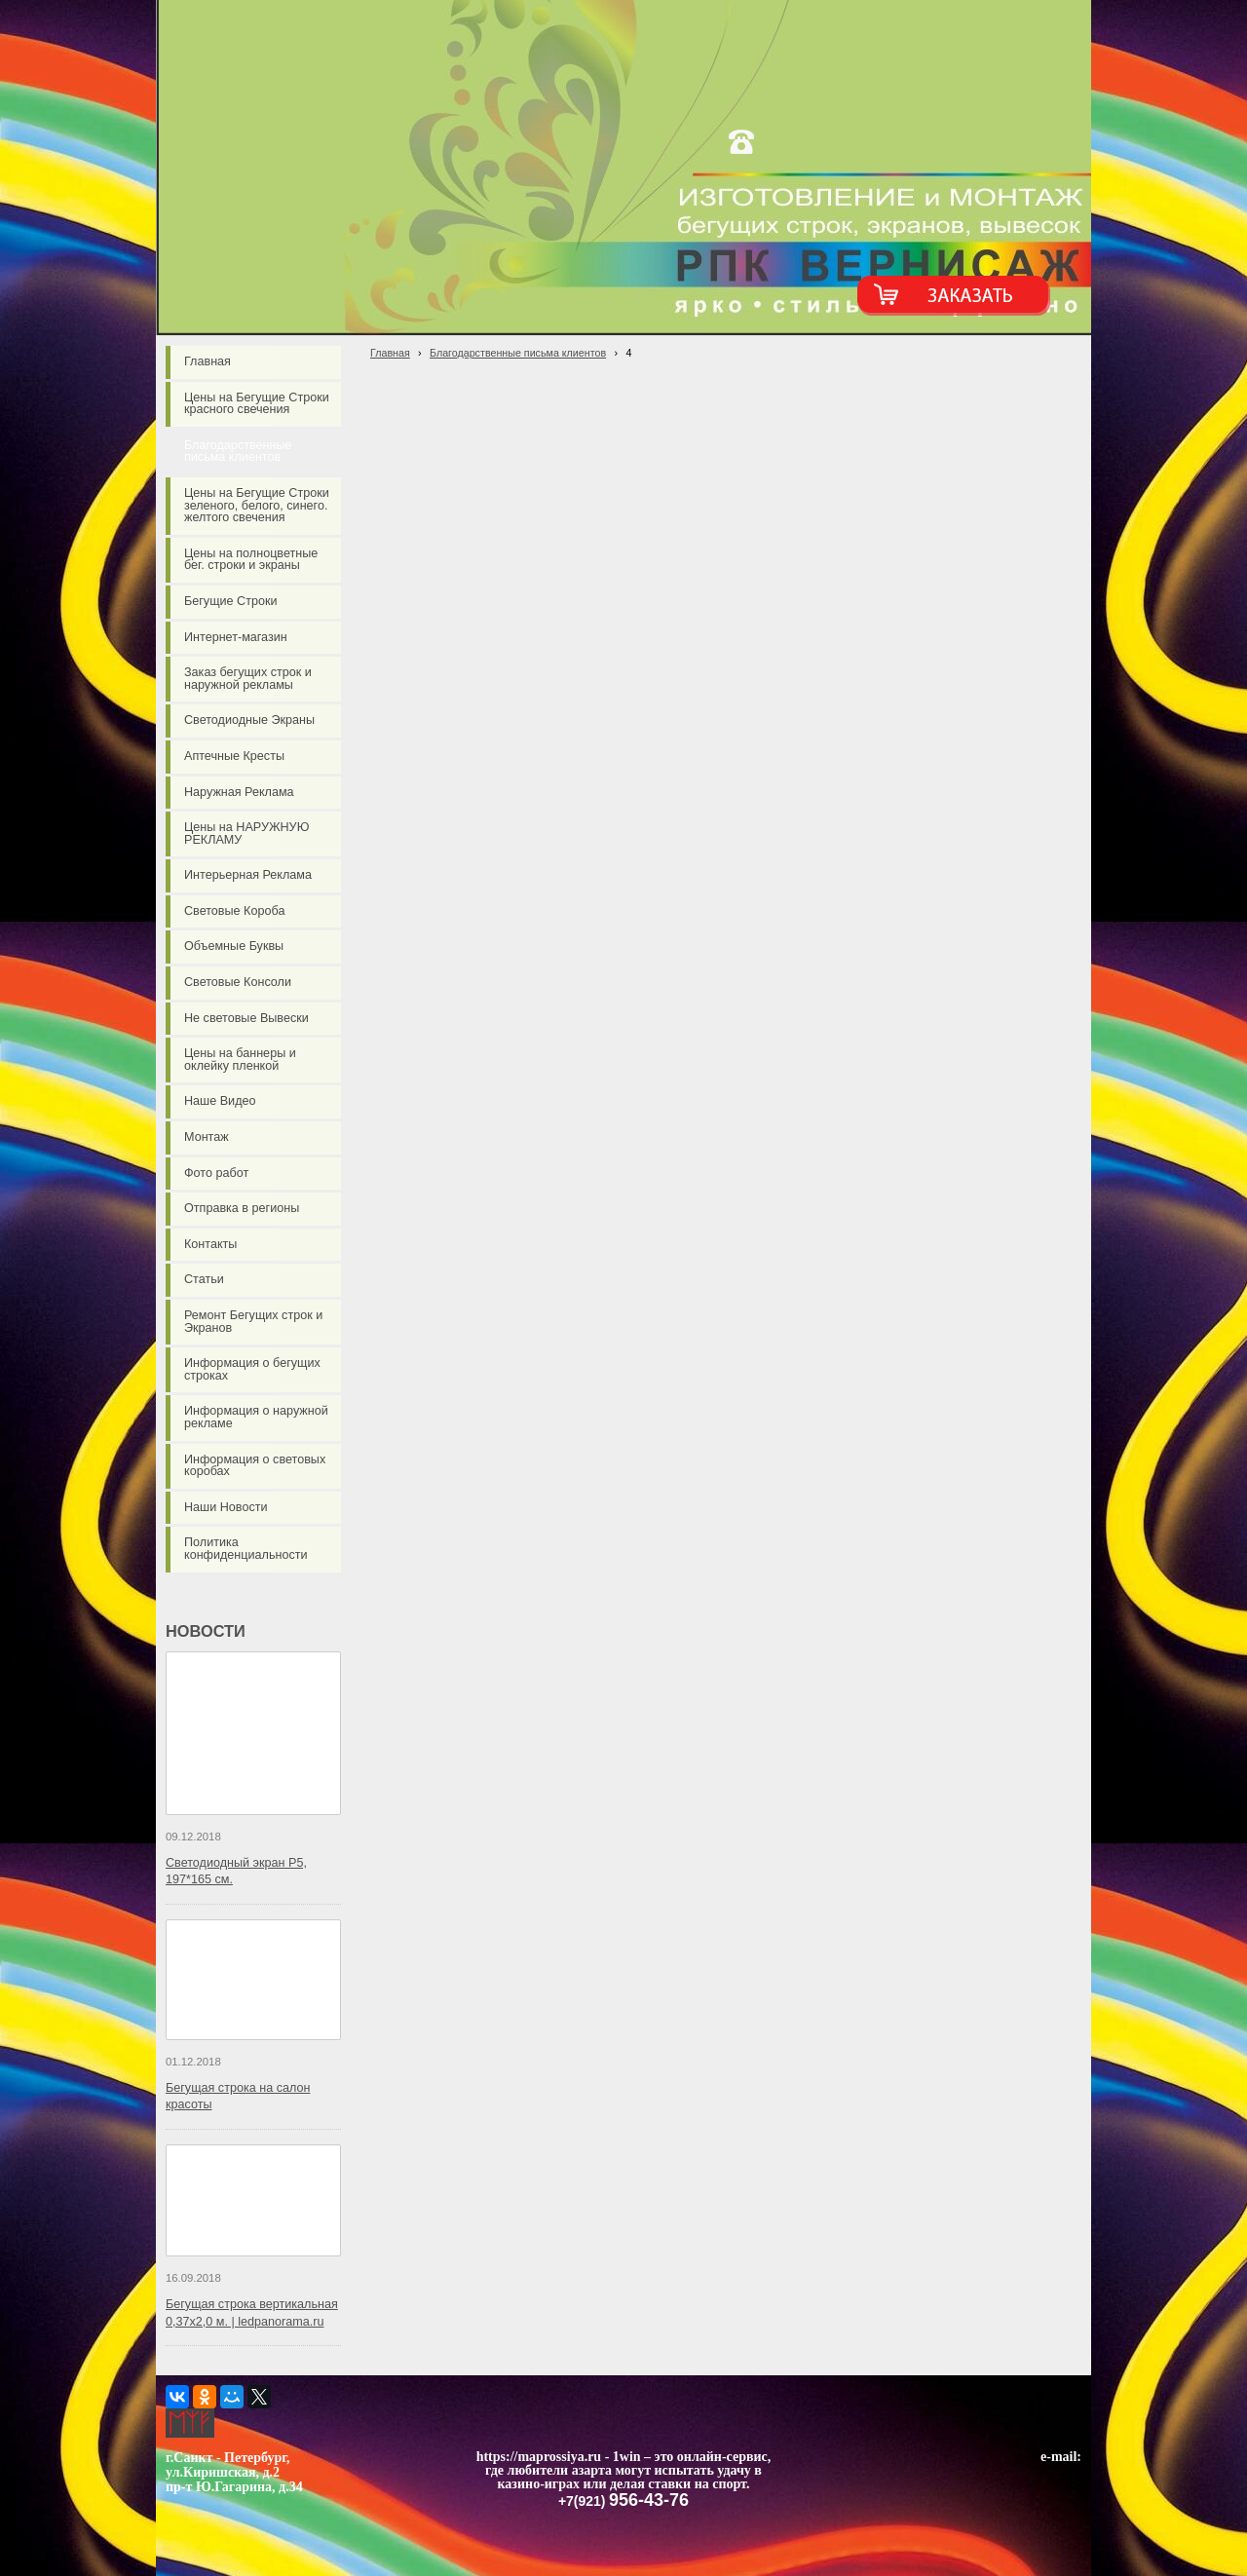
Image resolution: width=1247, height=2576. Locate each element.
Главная (390, 353)
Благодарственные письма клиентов (518, 353)
